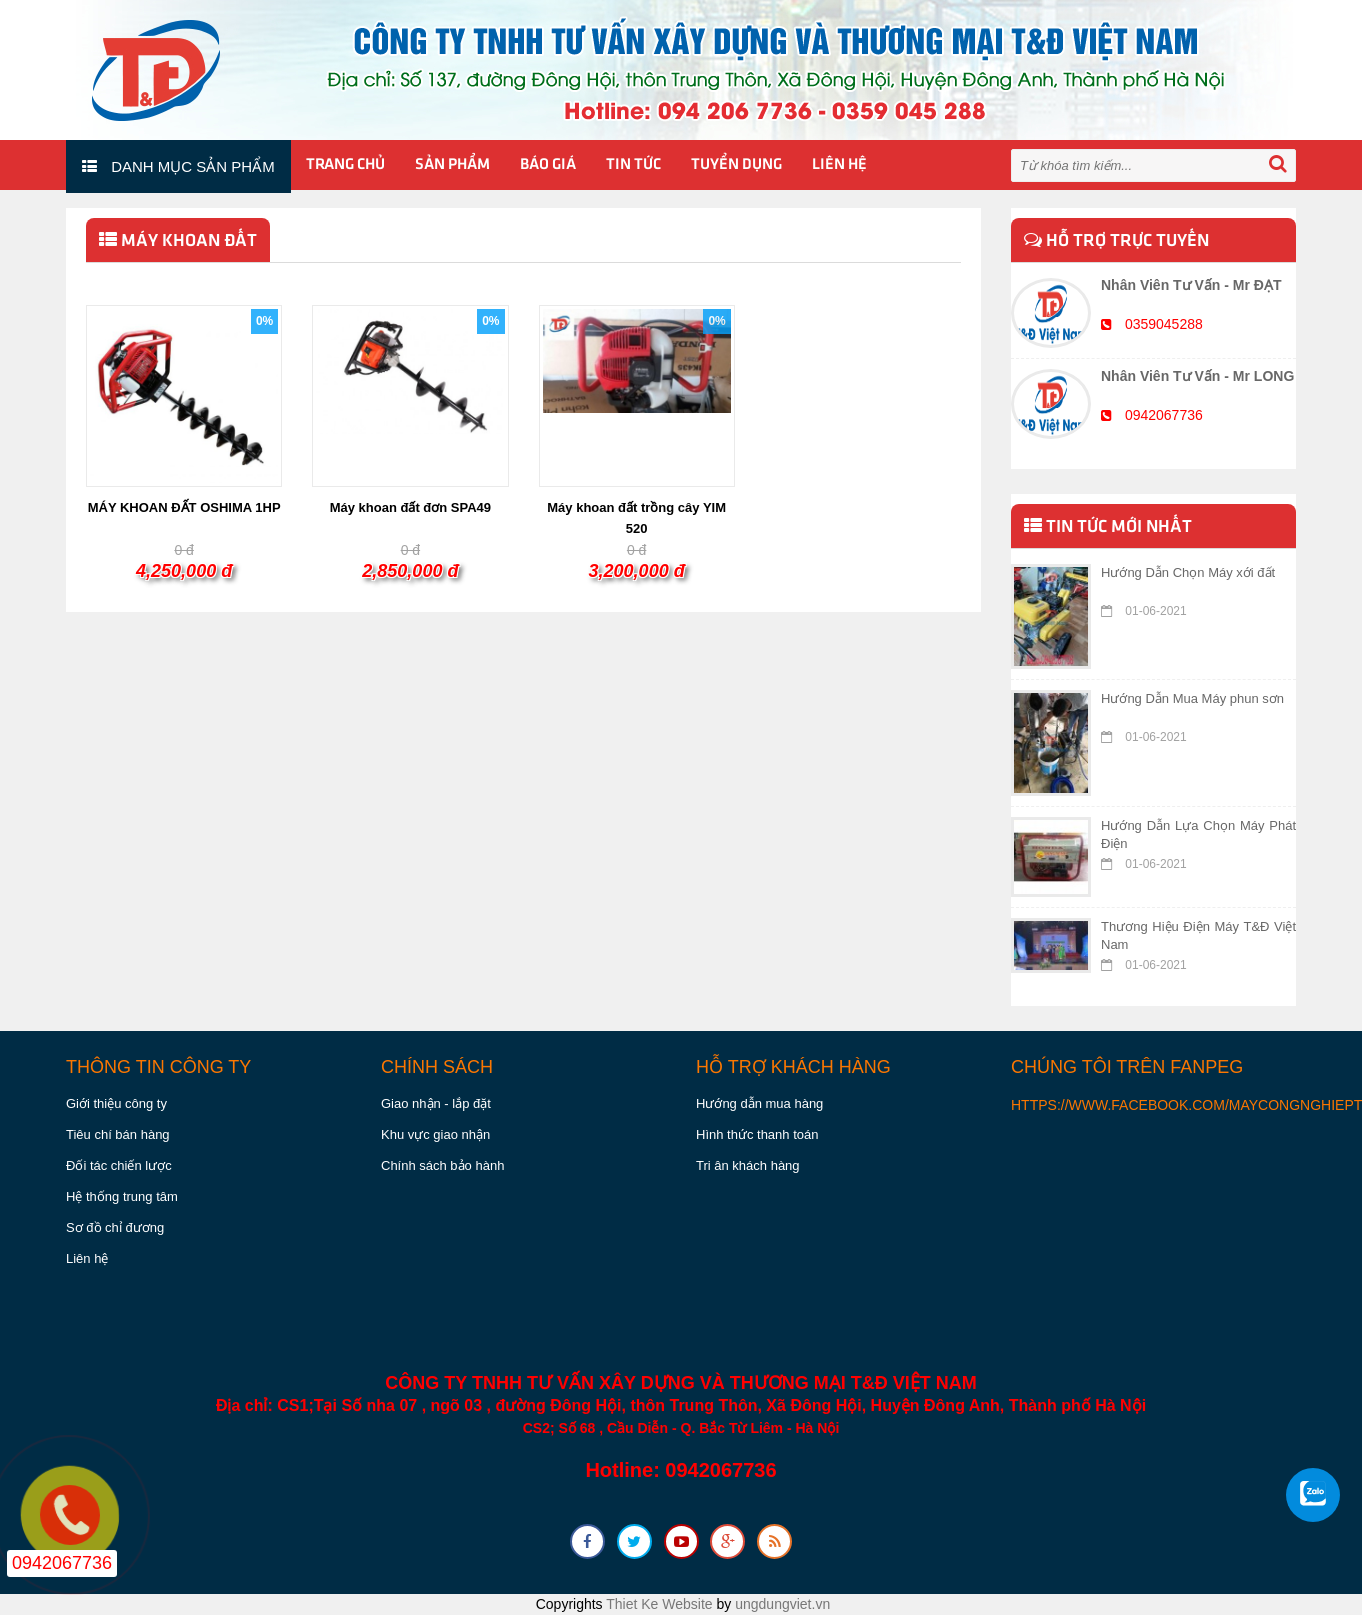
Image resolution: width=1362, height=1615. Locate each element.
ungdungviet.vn (782, 1604)
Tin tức (633, 165)
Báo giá (548, 165)
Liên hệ (839, 165)
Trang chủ (345, 165)
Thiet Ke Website (659, 1604)
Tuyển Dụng (736, 165)
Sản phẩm (452, 165)
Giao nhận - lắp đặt (436, 1103)
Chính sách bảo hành (442, 1165)
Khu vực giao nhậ (432, 1134)
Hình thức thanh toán (757, 1134)
